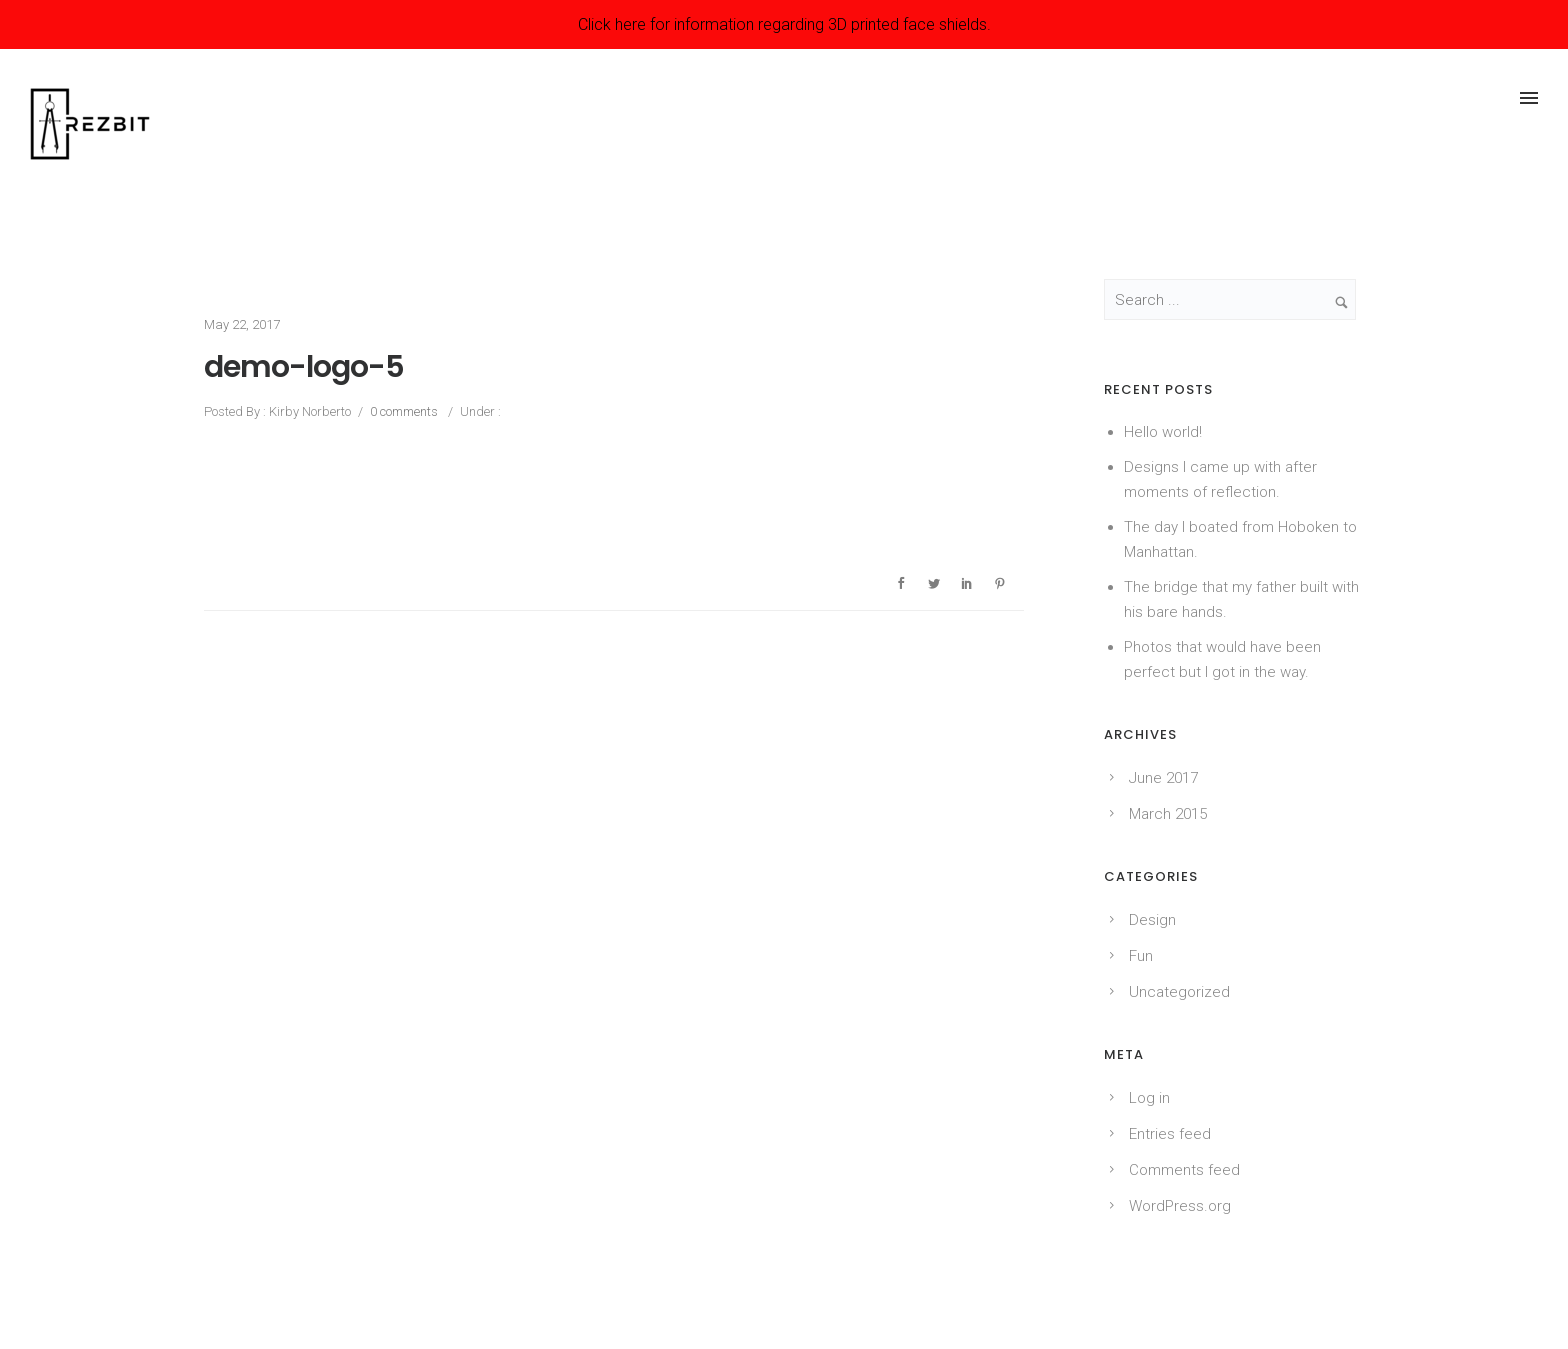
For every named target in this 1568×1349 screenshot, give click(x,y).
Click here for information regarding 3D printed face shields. (784, 24)
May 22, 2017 (242, 324)
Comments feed (1184, 1170)
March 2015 (1168, 814)
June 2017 (1163, 778)
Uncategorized (1179, 992)
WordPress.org (1180, 1206)
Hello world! (1163, 432)
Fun (1141, 956)
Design (1152, 920)
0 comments (404, 411)
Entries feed (1170, 1134)
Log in (1149, 1098)
